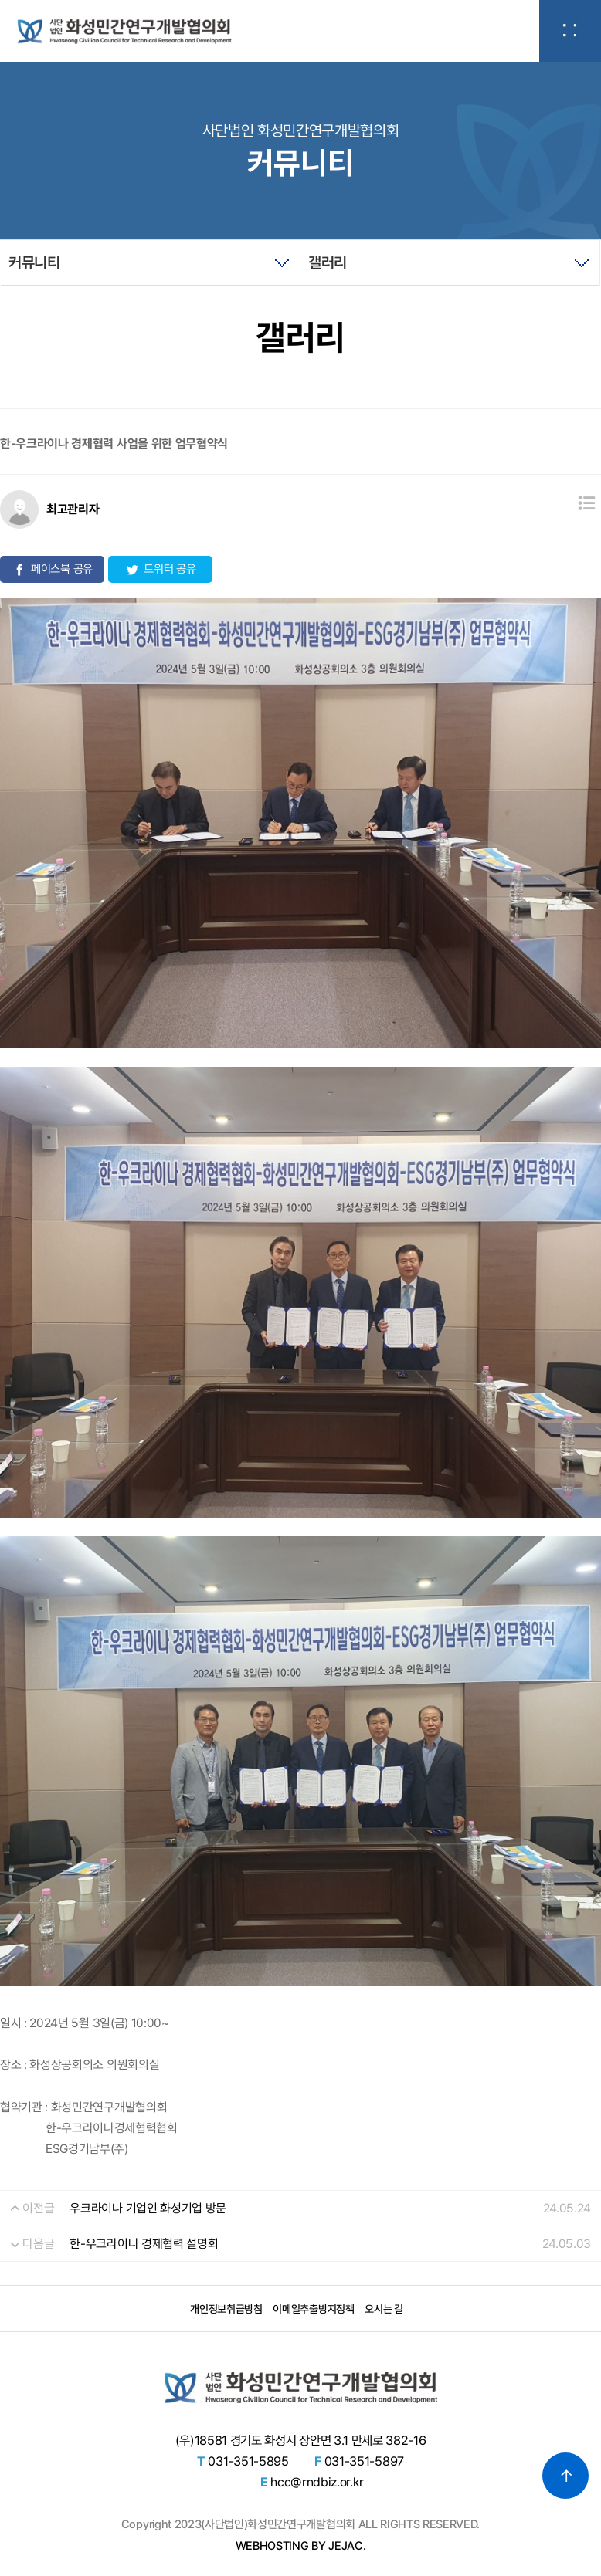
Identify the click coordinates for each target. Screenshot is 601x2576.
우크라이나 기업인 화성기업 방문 (148, 2208)
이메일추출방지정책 (313, 2309)
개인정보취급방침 (226, 2309)
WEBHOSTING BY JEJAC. (301, 2546)
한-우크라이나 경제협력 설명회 (144, 2243)
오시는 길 (383, 2309)
